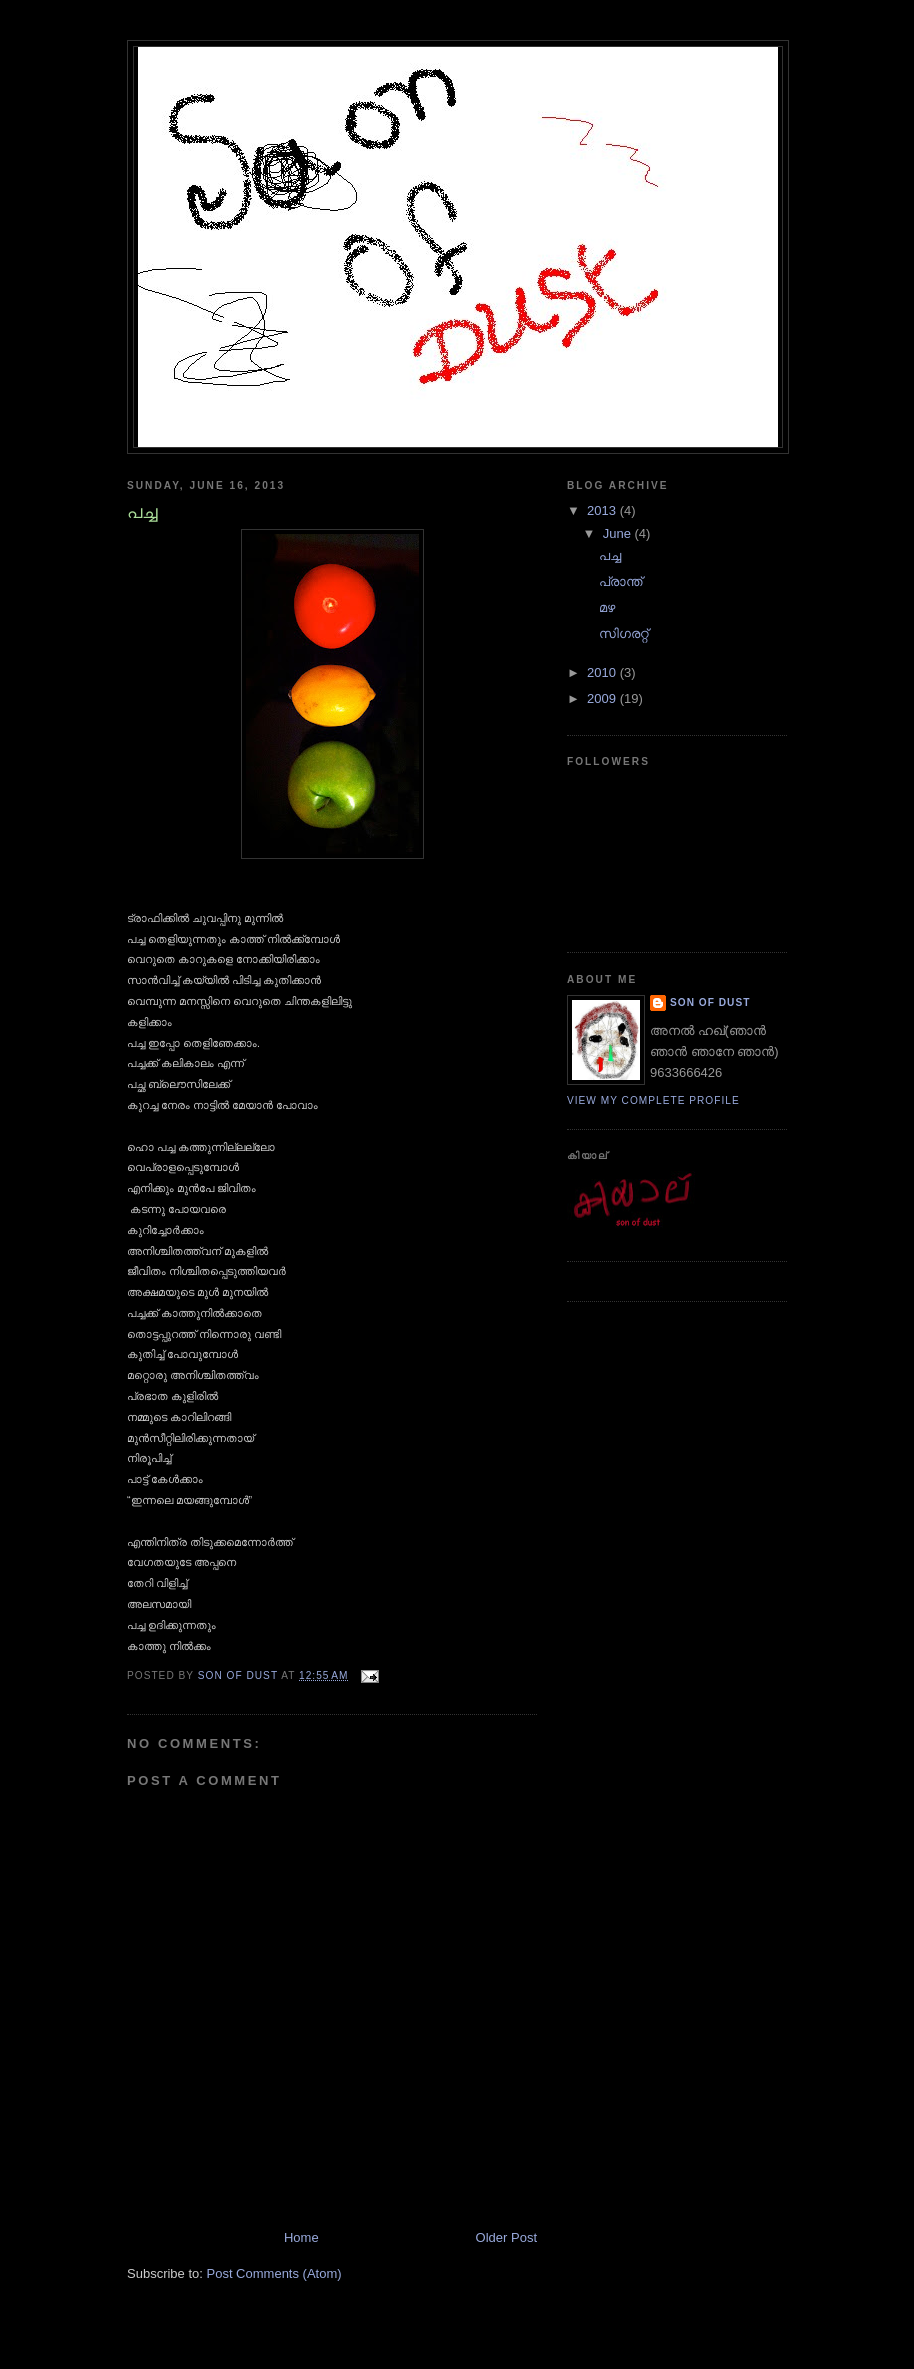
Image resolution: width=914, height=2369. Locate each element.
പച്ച (610, 555)
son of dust (710, 1002)
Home (301, 2237)
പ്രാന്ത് (620, 581)
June (619, 533)
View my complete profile (653, 1100)
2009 (603, 698)
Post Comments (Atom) (274, 2273)
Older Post (506, 2237)
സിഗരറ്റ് (623, 633)
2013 (603, 510)
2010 (603, 672)
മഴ (607, 607)
